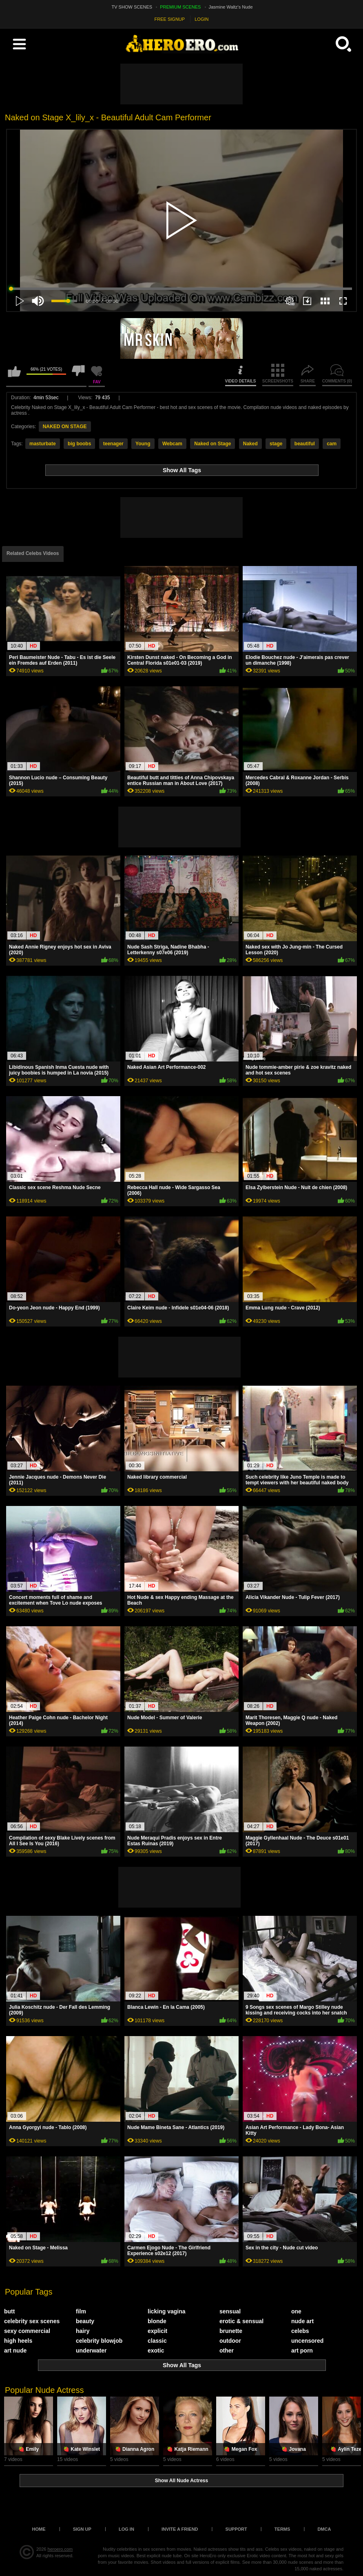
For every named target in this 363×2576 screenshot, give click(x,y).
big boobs (79, 444)
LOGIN (201, 19)
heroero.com (60, 2549)
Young (142, 444)
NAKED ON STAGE (65, 426)
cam (331, 444)
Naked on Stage (212, 444)
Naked (250, 444)
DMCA (324, 2529)
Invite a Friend (180, 2529)
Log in (126, 2529)
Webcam (172, 444)
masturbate (42, 444)
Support (236, 2529)
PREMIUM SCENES (180, 6)
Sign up (82, 2529)
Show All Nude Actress (181, 2480)
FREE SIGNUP (170, 19)
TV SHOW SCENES (132, 6)
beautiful (304, 444)
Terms (282, 2529)
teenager (113, 444)
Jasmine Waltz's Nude (231, 6)
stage (276, 444)
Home (39, 2529)
